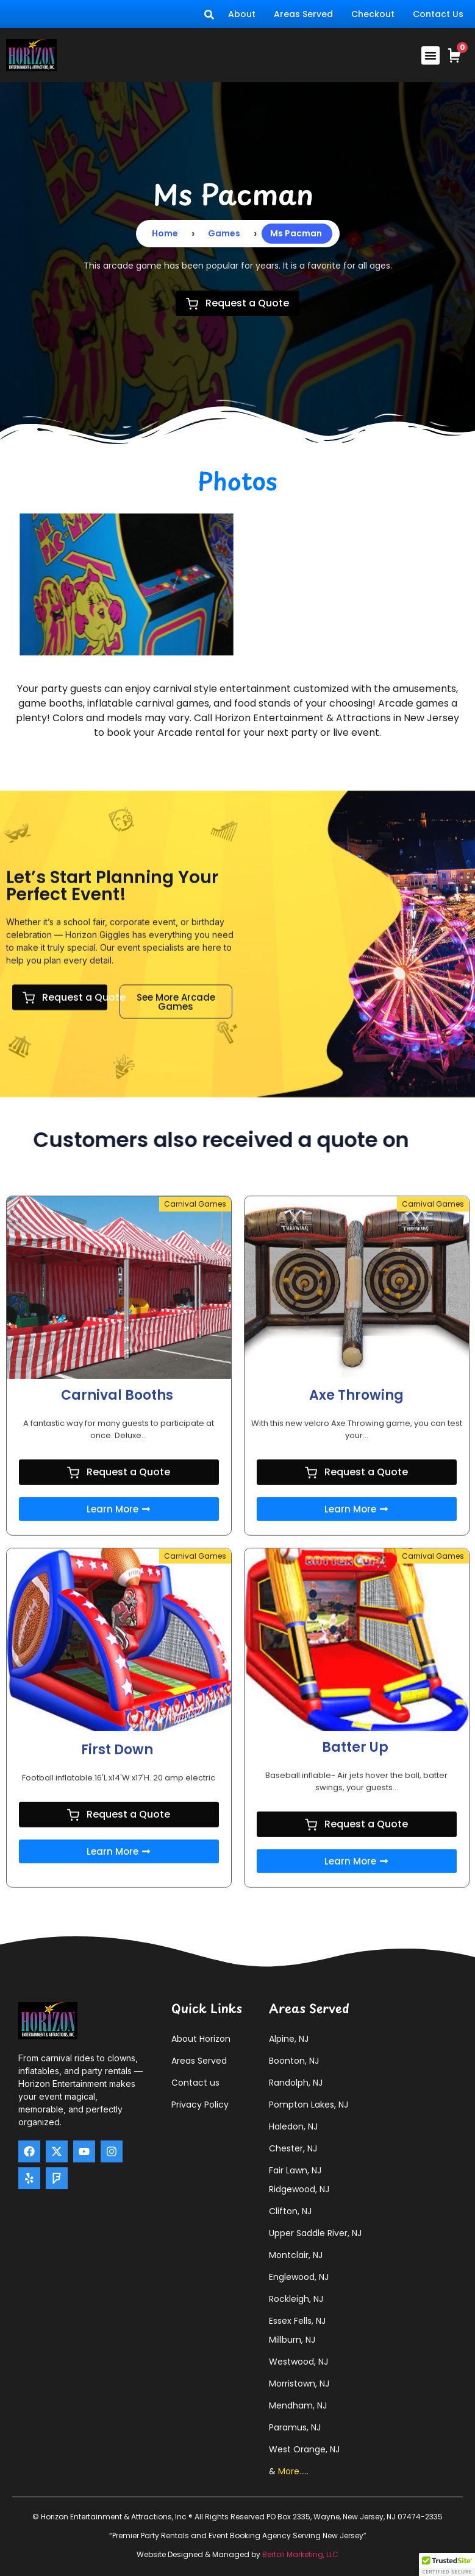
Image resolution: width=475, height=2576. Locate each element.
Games (224, 233)
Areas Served (303, 14)
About (241, 14)
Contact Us (438, 14)
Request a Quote (237, 303)
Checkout (373, 14)
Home (165, 233)
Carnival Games (195, 1549)
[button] (430, 55)
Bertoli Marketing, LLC (300, 2554)
